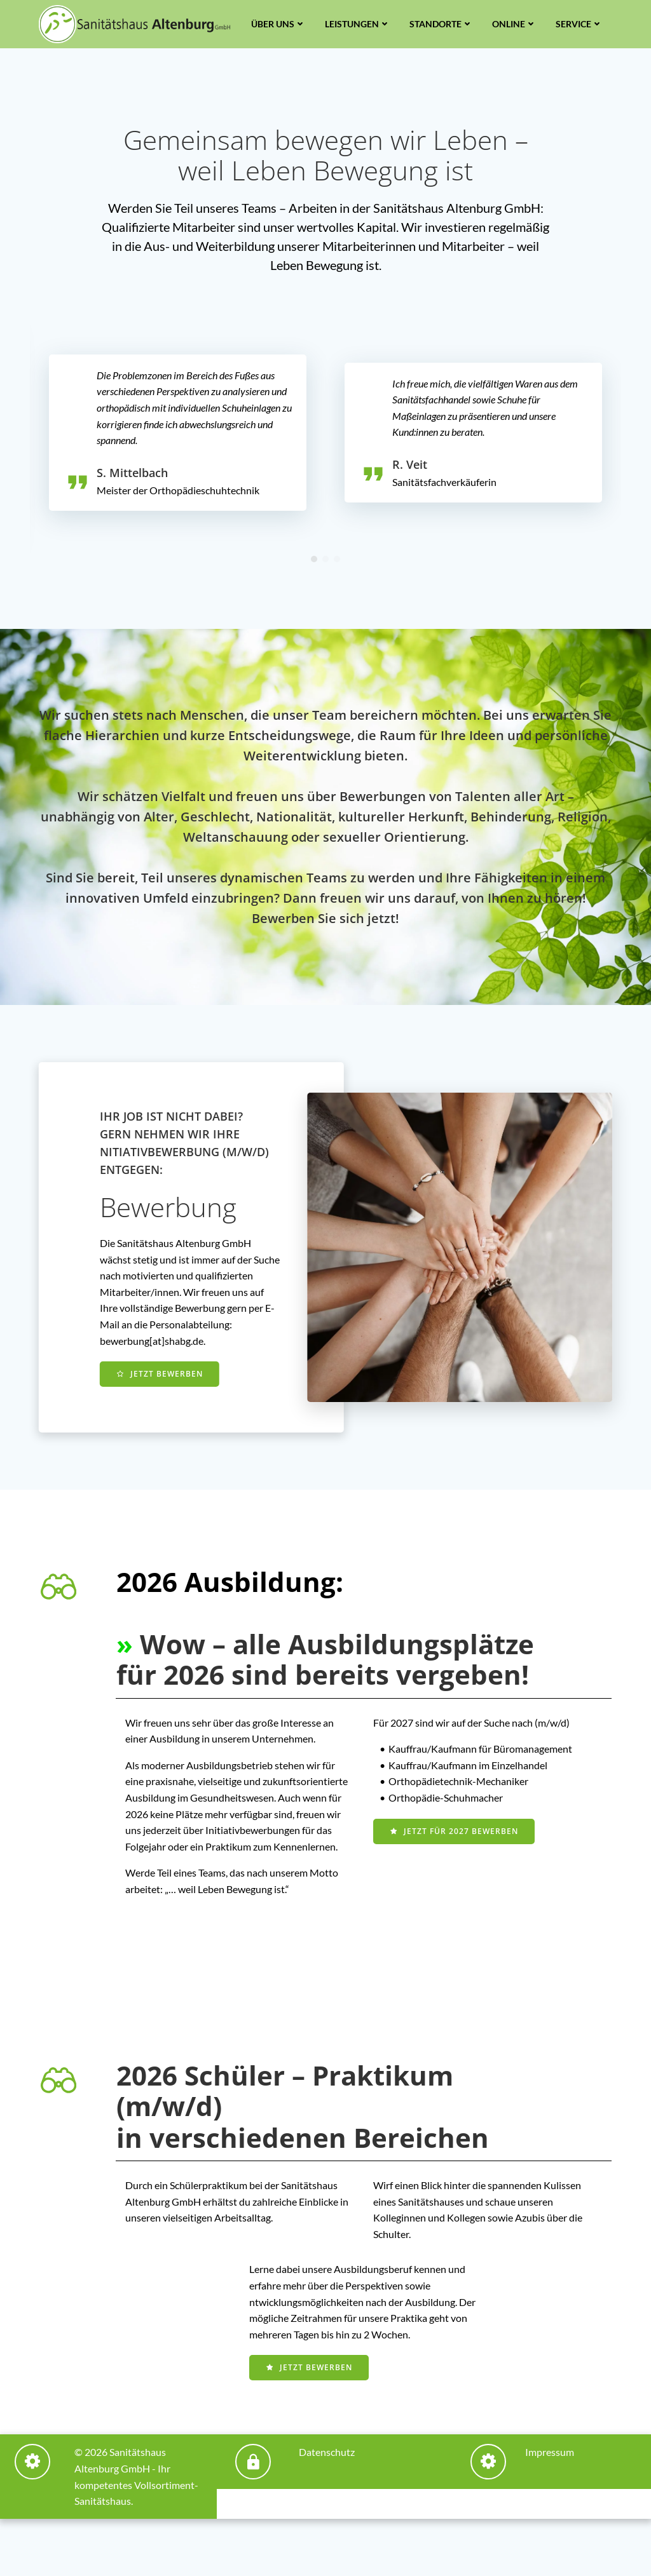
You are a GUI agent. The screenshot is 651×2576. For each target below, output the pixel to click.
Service (579, 23)
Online (514, 23)
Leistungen (357, 23)
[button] (314, 559)
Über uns (278, 23)
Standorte (441, 23)
